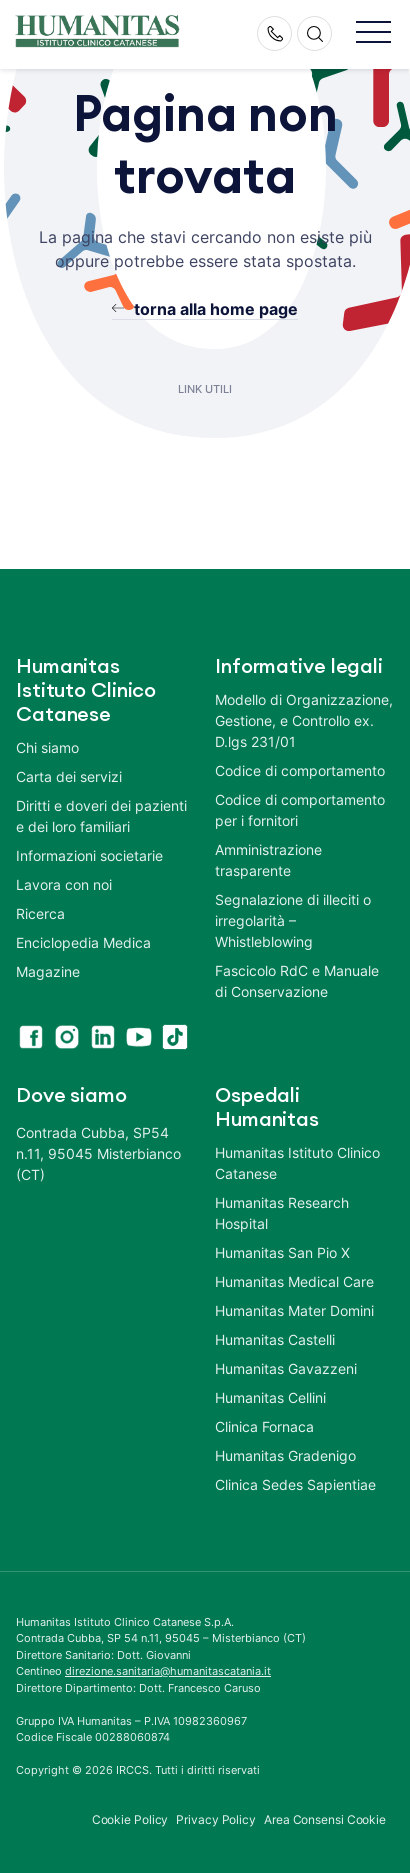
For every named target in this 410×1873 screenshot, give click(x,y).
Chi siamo (47, 747)
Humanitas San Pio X (282, 1252)
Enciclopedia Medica (83, 942)
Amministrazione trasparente (268, 860)
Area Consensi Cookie (325, 1819)
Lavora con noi (64, 884)
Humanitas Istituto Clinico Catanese (297, 1163)
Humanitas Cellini (270, 1397)
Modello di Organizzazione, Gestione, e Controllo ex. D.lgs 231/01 (304, 720)
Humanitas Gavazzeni (286, 1368)
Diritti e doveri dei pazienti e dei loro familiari (101, 816)
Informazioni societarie (89, 855)
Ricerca (40, 913)
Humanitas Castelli (275, 1339)
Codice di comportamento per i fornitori (300, 810)
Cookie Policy (130, 1819)
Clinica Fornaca (264, 1426)
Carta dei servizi (69, 776)
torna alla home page (216, 309)
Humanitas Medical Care (294, 1281)
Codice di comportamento (300, 770)
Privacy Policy (216, 1819)
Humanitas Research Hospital (282, 1213)
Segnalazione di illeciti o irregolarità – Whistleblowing (293, 920)
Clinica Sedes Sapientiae (295, 1484)
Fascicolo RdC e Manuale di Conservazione (297, 981)
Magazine (48, 971)
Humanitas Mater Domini (294, 1310)
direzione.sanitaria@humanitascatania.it (168, 1671)
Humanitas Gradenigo (285, 1455)
